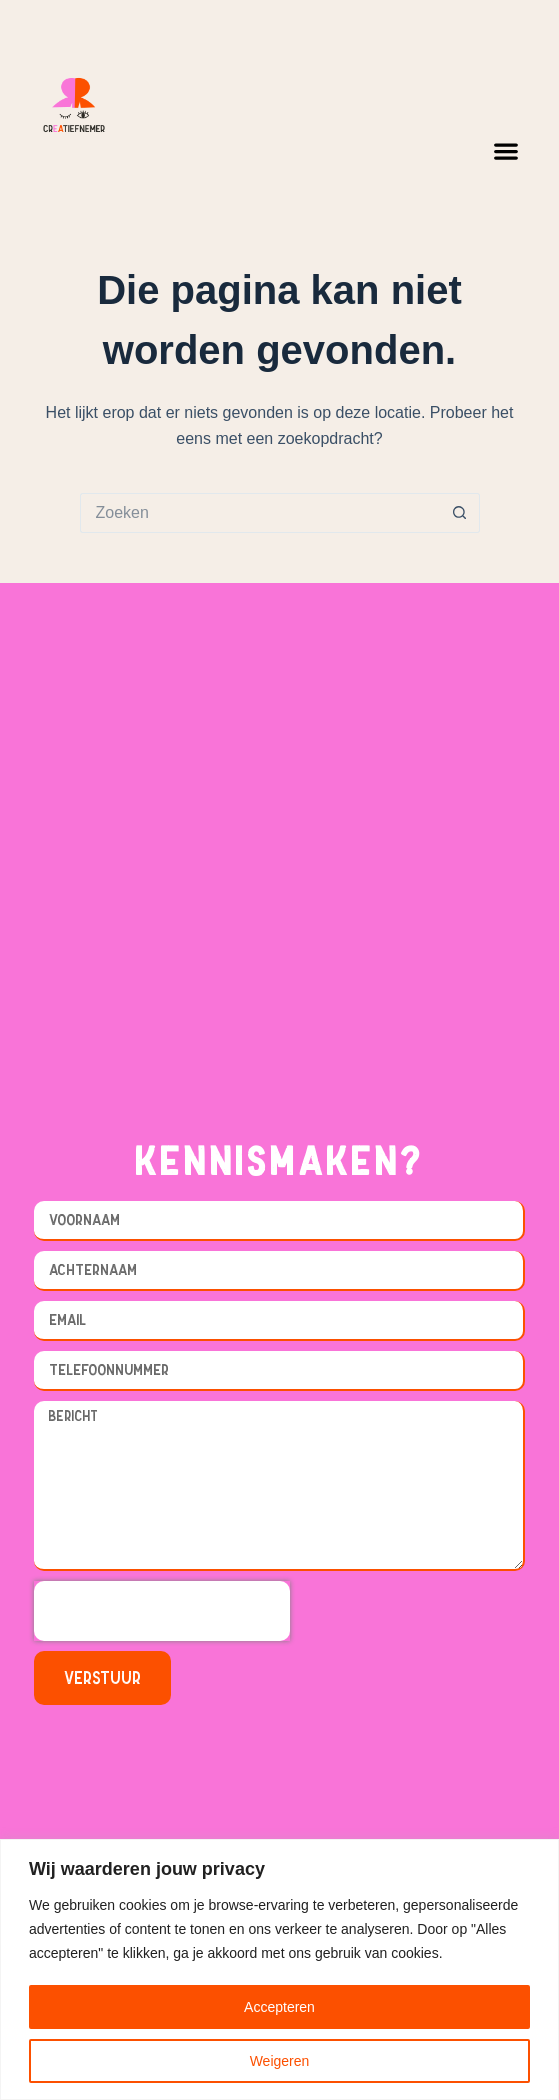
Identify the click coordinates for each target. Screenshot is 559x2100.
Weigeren (280, 2061)
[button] (505, 150)
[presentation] (162, 1611)
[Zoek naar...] (260, 513)
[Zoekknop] (460, 513)
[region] (279, 1969)
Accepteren (279, 2007)
